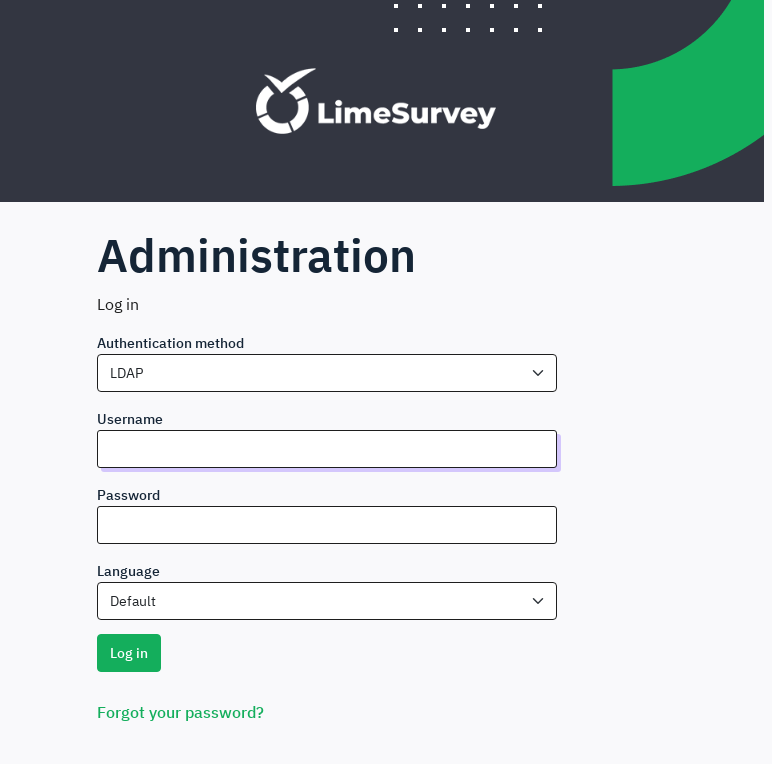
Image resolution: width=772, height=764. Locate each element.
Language (128, 571)
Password (128, 495)
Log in (129, 653)
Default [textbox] (133, 601)
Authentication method (170, 343)
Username (130, 419)
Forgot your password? (180, 712)
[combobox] (327, 373)
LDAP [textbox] (126, 373)
